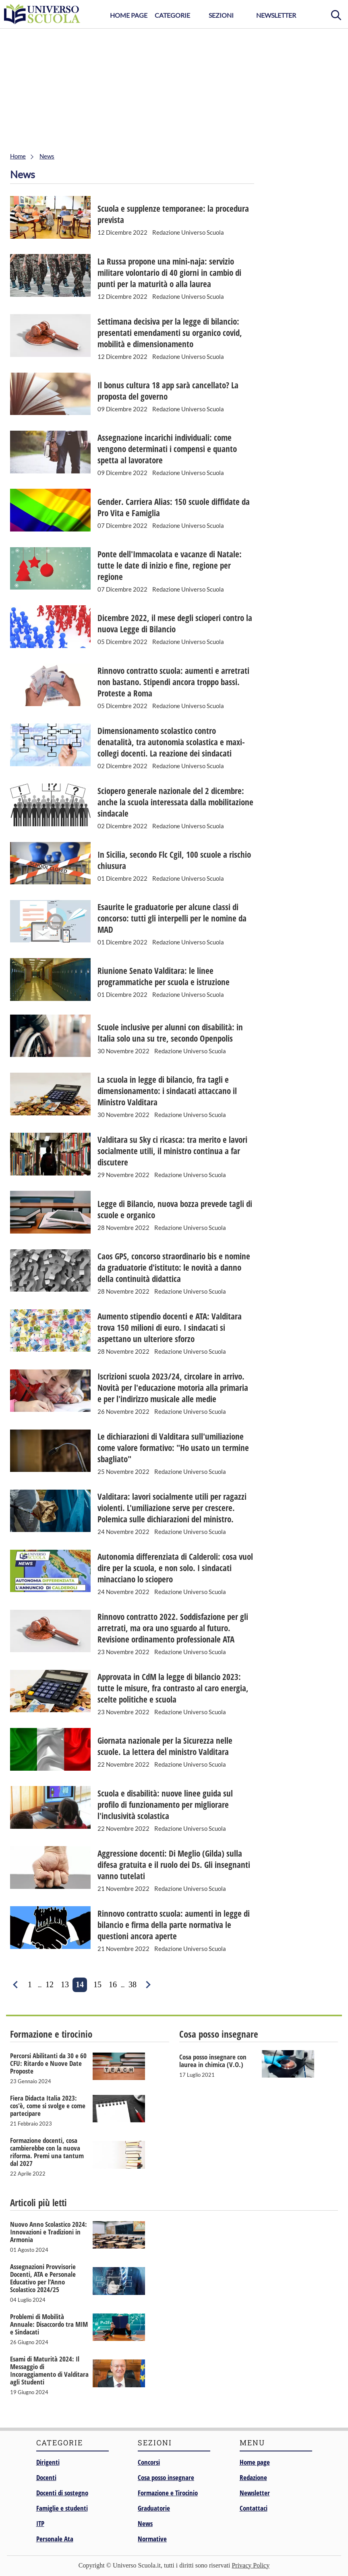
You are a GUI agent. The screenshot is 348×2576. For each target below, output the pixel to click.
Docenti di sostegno (62, 2492)
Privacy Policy (250, 2565)
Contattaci (253, 2508)
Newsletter (276, 15)
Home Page (128, 15)
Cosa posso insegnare (166, 2477)
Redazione (253, 2477)
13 (65, 1984)
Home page (255, 2462)
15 (97, 1984)
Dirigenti (48, 2462)
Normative (152, 2538)
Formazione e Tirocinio (168, 2492)
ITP (40, 2523)
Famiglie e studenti (62, 2508)
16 (113, 1984)
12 (50, 1984)
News (145, 2523)
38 (132, 1984)
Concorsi (149, 2462)
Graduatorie (154, 2508)
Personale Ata (54, 2538)
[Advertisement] (174, 89)
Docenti (46, 2477)
